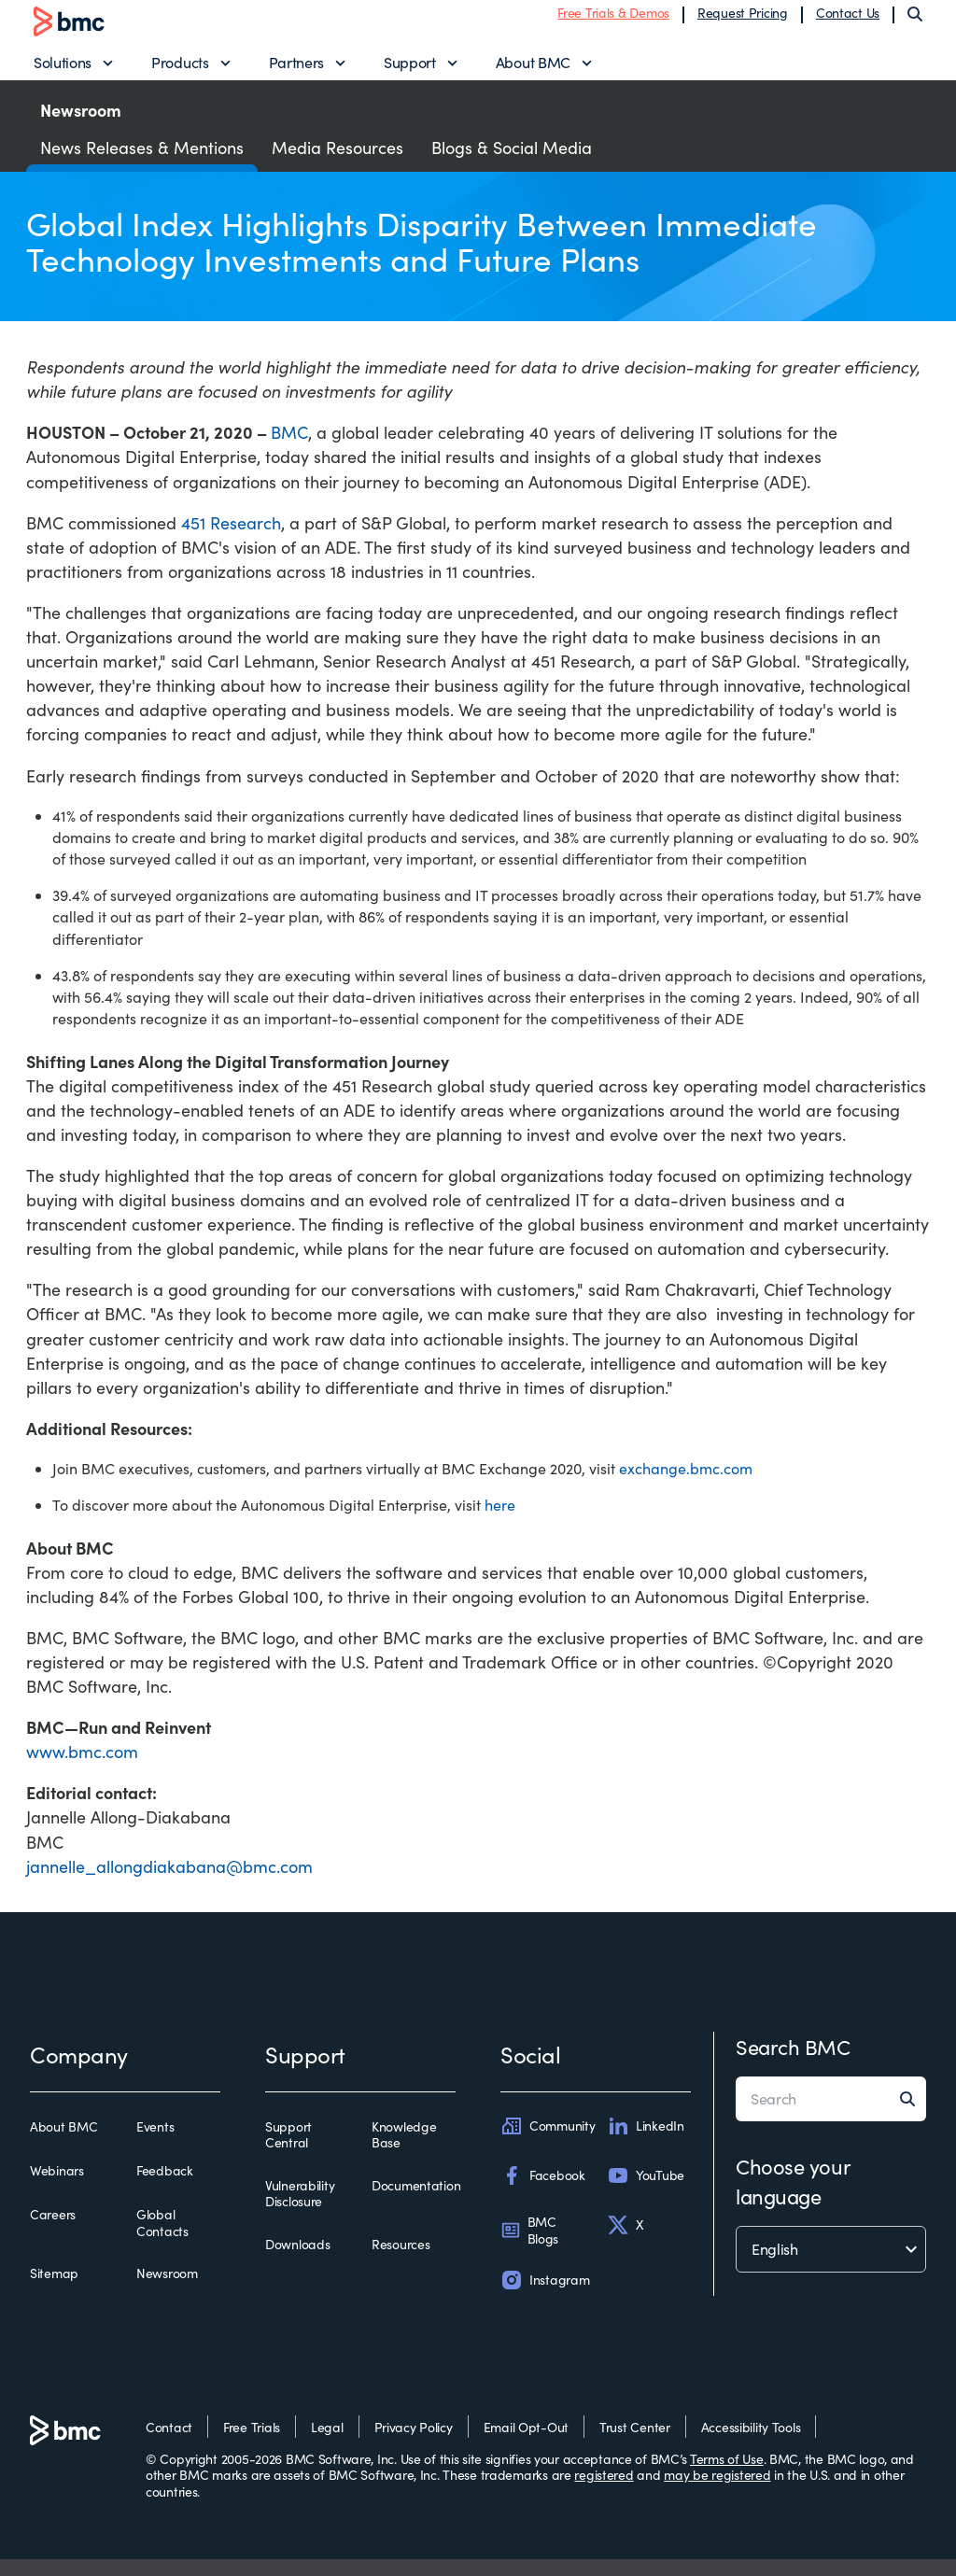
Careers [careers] (53, 2232)
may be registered (717, 2491)
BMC (289, 450)
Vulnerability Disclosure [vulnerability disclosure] (299, 2210)
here (500, 1522)
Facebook (542, 2192)
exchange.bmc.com (685, 1485)
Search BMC (793, 2063)
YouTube (645, 2192)
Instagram (544, 2298)
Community (547, 2143)
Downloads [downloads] (297, 2261)
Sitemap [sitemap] (54, 2291)
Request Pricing (742, 21)
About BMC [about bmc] (63, 2143)
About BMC (533, 70)
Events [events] (155, 2143)
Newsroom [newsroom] (167, 2291)
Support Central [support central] (288, 2151)
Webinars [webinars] (57, 2187)
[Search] (914, 22)
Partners (296, 70)
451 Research (231, 539)
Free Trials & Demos (613, 21)
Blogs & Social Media (511, 164)
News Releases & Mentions (142, 164)
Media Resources (337, 164)
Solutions (62, 70)
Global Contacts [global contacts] (162, 2240)
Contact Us (847, 21)
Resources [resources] (400, 2261)
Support (410, 70)
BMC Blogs (529, 2247)
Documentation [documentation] (416, 2202)
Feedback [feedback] (164, 2187)
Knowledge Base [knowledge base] (404, 2151)
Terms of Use (727, 2476)
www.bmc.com (82, 1769)
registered (603, 2491)
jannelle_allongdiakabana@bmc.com (169, 1883)
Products (179, 70)
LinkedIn (645, 2143)
